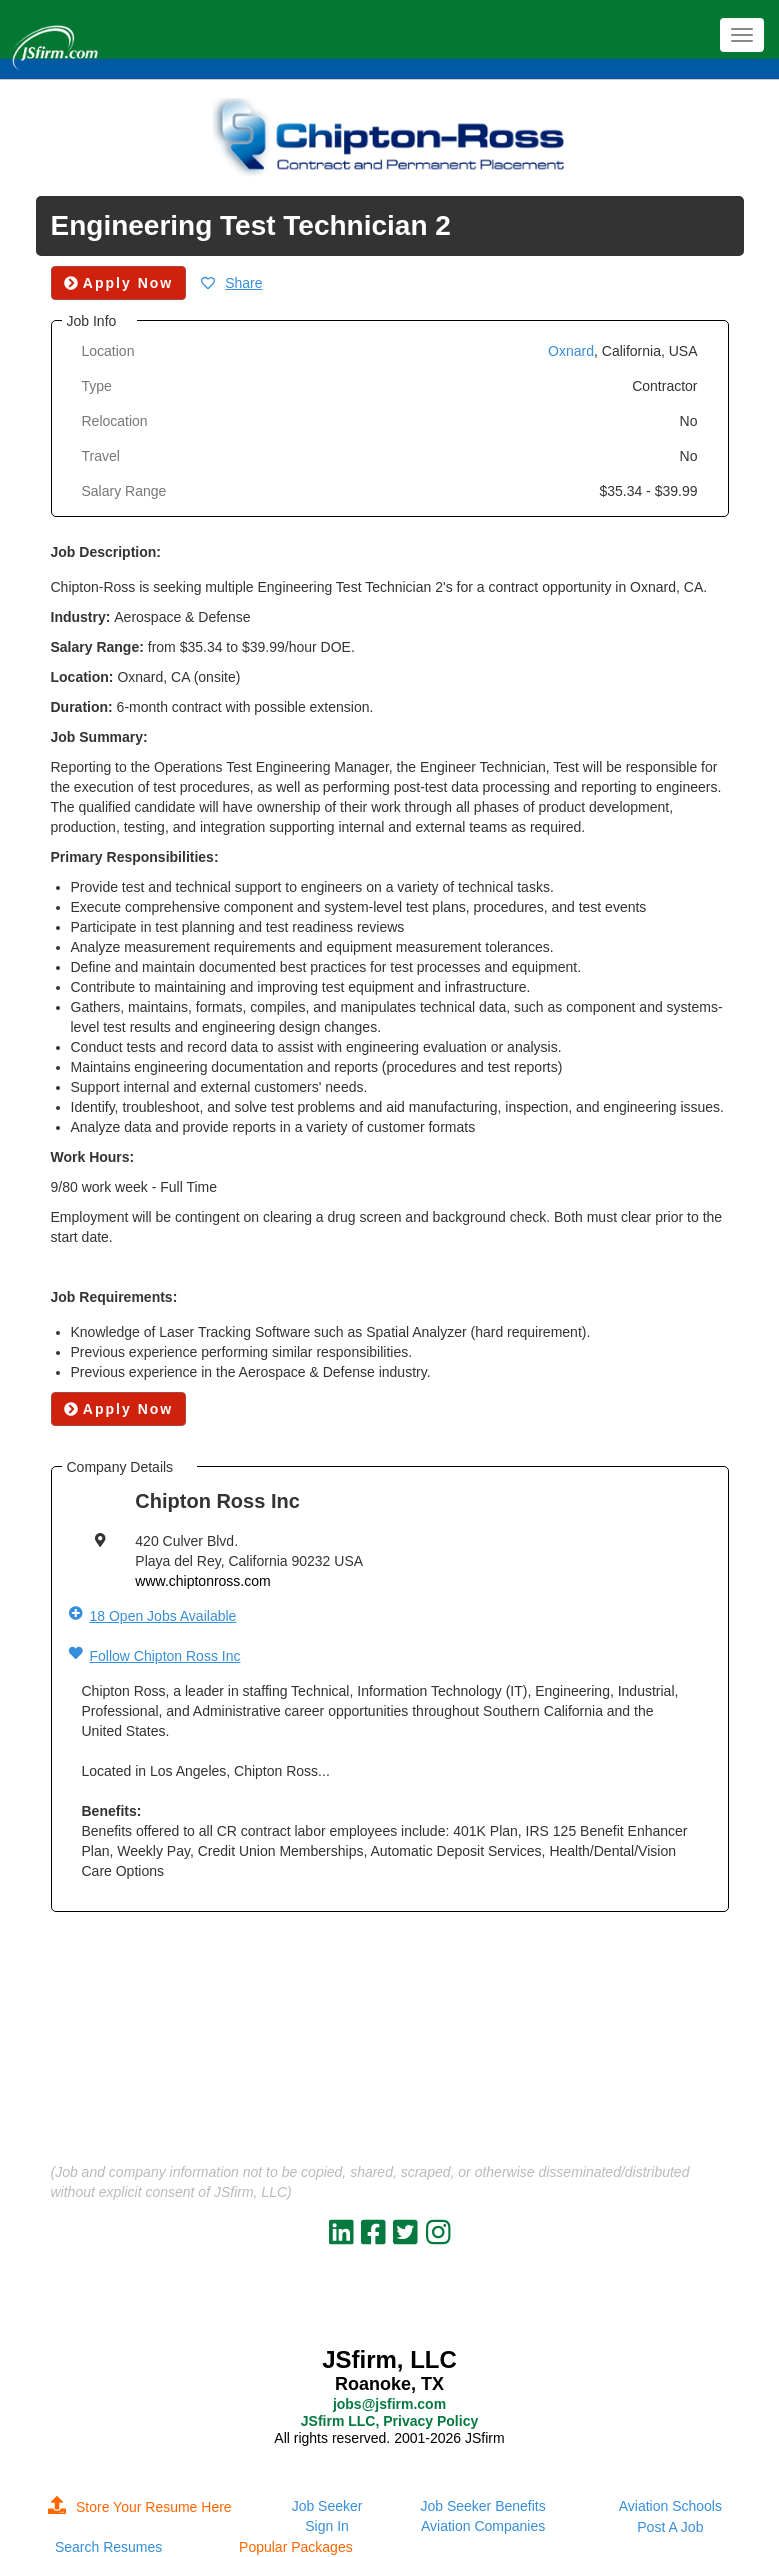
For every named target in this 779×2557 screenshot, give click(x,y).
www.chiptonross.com (202, 1581)
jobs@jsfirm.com (389, 2404)
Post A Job (670, 2527)
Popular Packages (296, 2547)
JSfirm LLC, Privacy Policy (389, 2421)
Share (243, 283)
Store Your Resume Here (140, 2507)
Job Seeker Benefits (482, 2506)
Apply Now (119, 1409)
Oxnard (571, 351)
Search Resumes (108, 2547)
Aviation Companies (483, 2526)
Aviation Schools (670, 2506)
